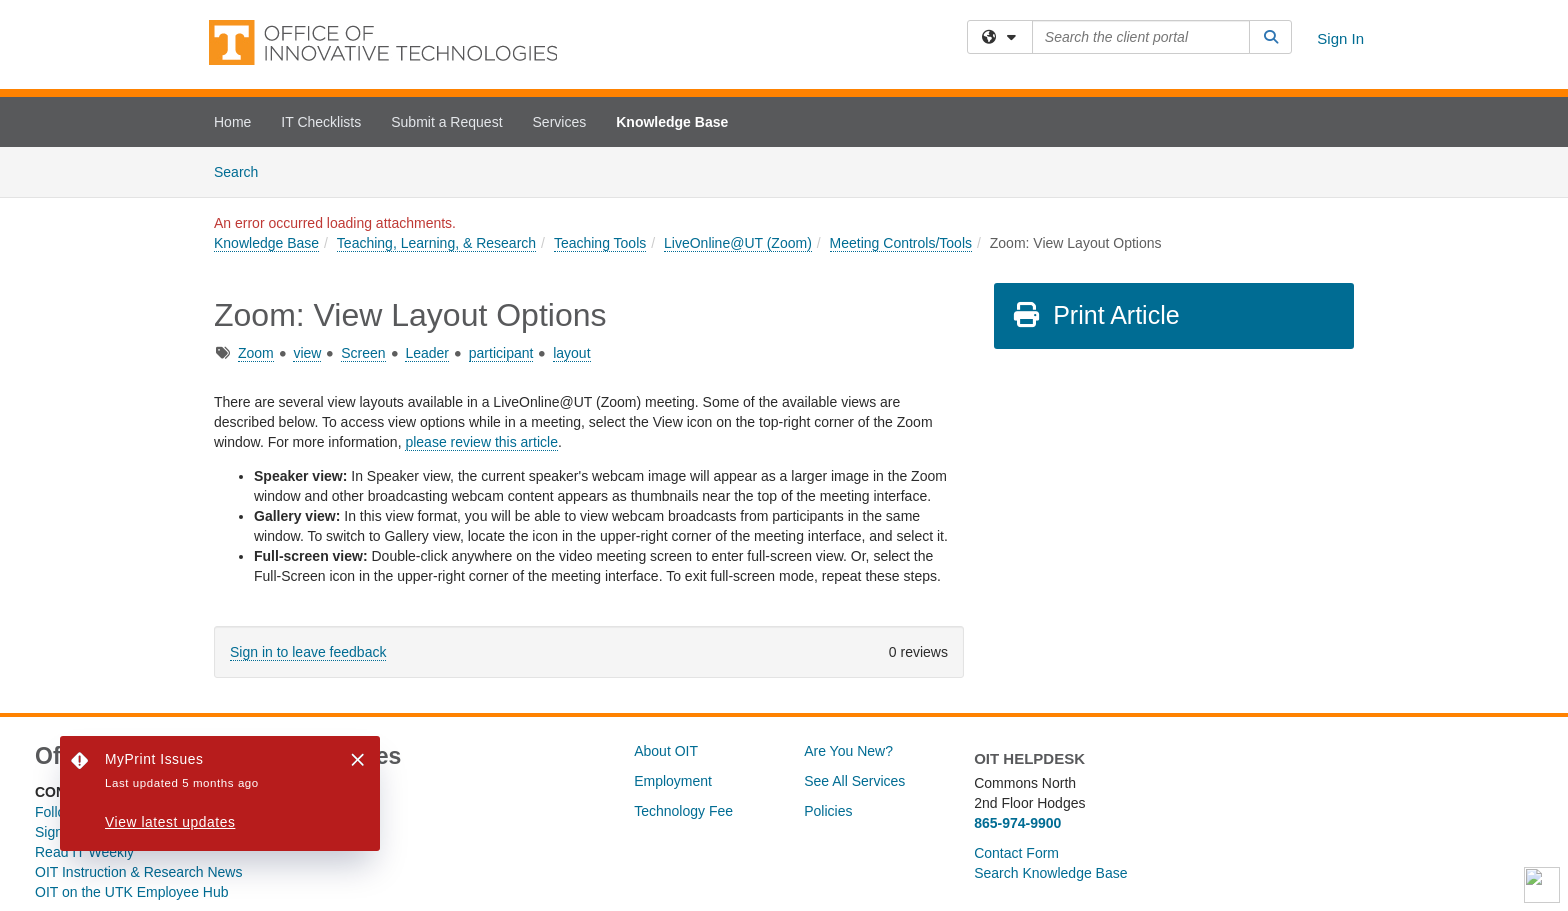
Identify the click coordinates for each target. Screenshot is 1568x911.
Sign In (1340, 38)
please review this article (481, 442)
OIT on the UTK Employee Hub (132, 892)
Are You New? (848, 751)
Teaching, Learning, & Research (436, 243)
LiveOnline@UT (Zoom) (738, 243)
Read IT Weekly (84, 852)
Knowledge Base (672, 122)
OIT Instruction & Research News (138, 872)
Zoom (256, 353)
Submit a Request (446, 122)
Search (243, 170)
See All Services (854, 781)
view (307, 353)
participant (501, 353)
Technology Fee (683, 811)
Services (560, 122)
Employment (673, 781)
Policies (828, 811)
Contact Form (1016, 853)
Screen (363, 353)
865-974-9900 (1017, 823)
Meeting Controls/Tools (901, 243)
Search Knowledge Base (1050, 873)
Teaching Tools (600, 243)
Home (232, 122)
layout (571, 353)
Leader (427, 353)
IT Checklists (321, 122)
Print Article (1095, 315)
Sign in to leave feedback (308, 652)
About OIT (666, 751)
